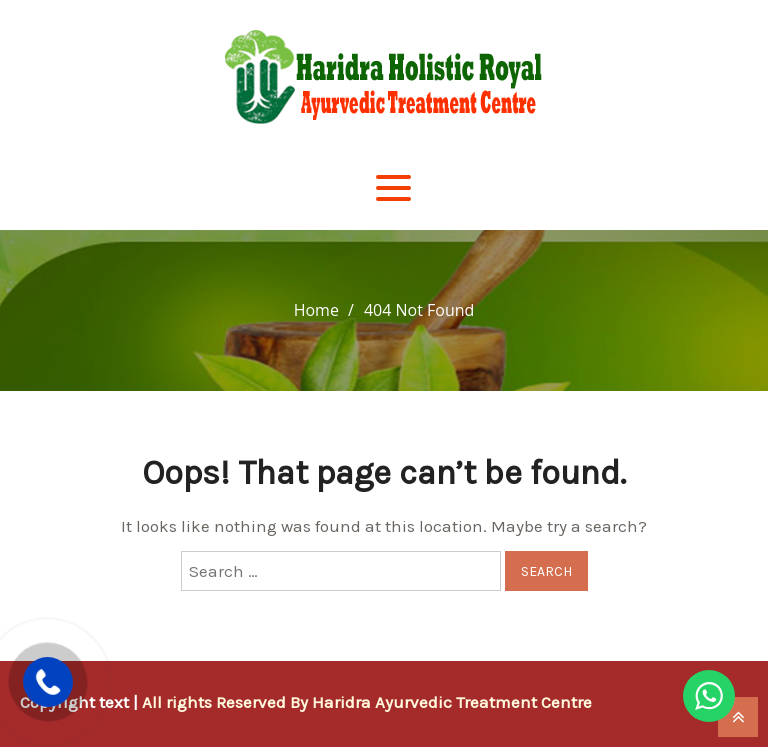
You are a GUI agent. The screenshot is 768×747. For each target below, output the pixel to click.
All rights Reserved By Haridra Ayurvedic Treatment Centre (367, 702)
